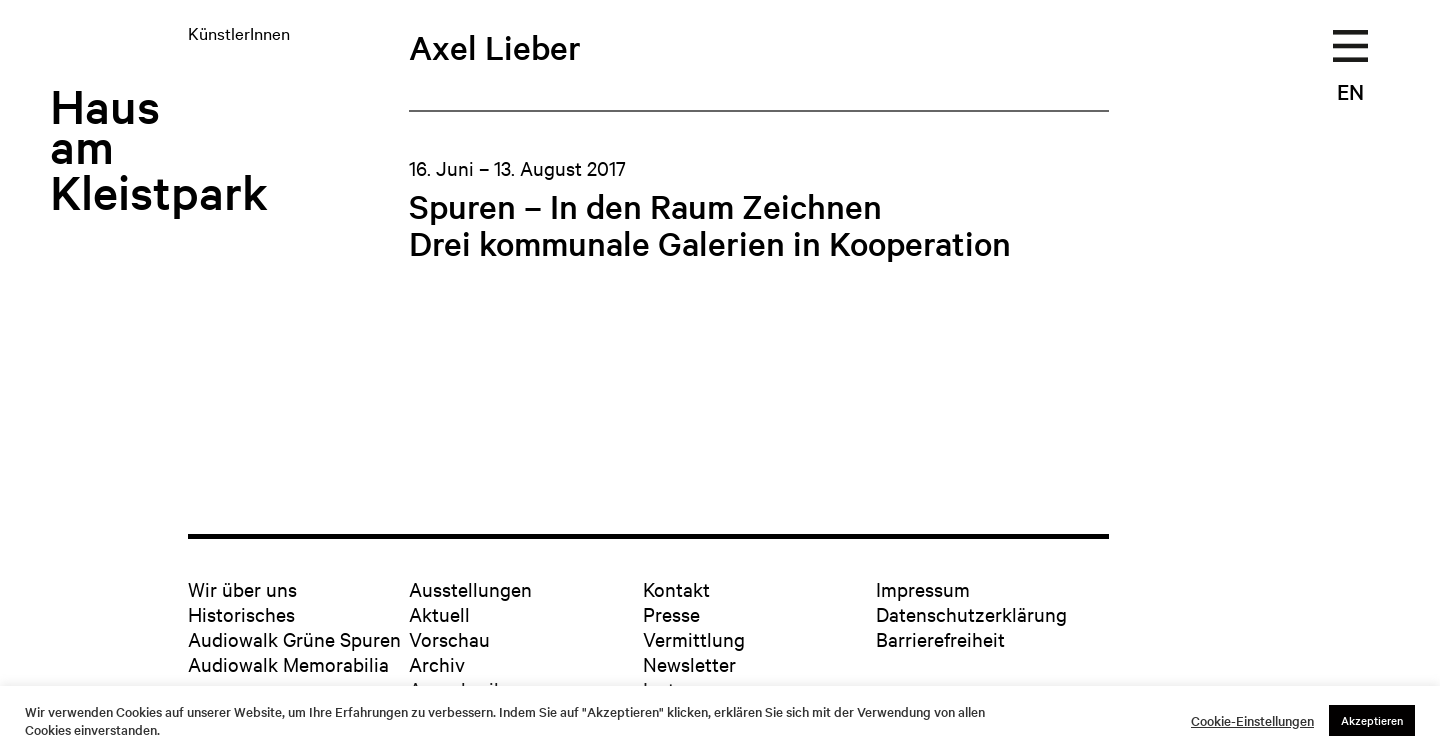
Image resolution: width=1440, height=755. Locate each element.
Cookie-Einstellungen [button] (1252, 721)
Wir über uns (242, 588)
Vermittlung (694, 638)
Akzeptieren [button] (1372, 720)
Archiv (437, 663)
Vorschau (449, 638)
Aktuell (439, 613)
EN (1350, 91)
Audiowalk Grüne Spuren (294, 638)
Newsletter (689, 663)
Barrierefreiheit (940, 638)
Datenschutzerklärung (971, 613)
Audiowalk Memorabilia (288, 663)
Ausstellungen (470, 588)
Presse (671, 613)
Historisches (241, 613)
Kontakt (676, 588)
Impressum (923, 588)
